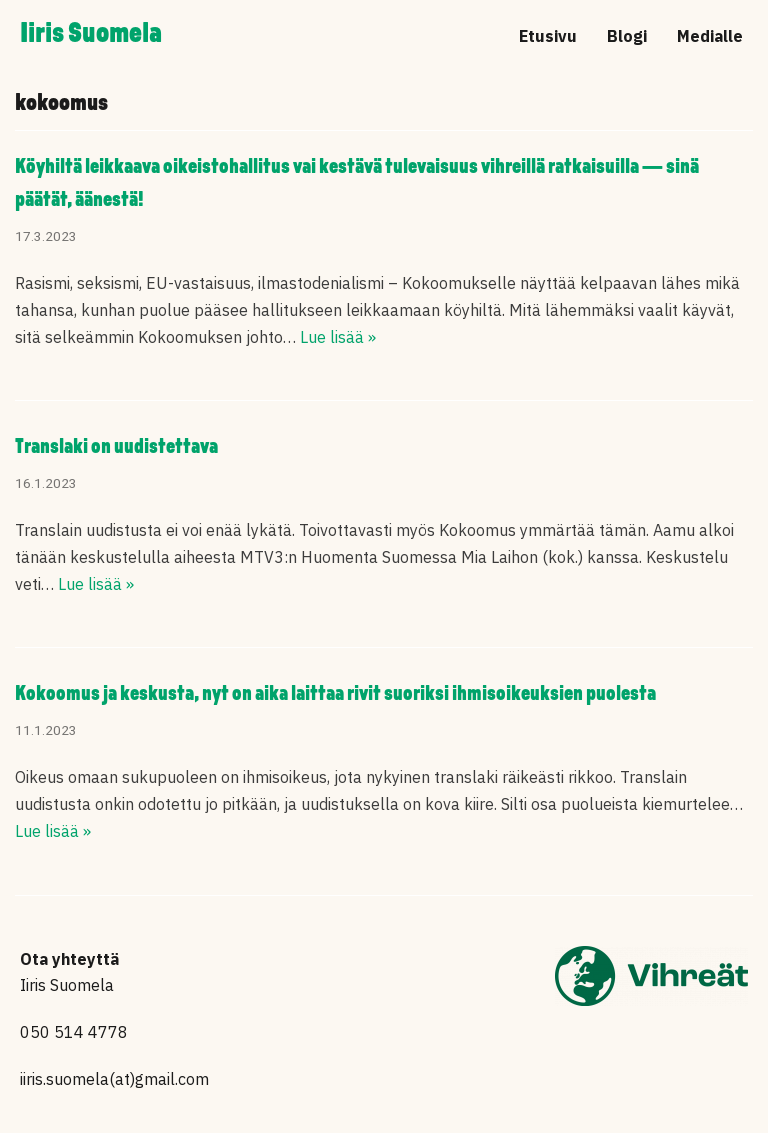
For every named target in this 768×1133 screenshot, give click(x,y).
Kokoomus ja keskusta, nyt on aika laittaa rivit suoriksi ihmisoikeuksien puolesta (335, 694)
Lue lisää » (338, 337)
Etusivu (548, 36)
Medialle (710, 36)
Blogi (627, 36)
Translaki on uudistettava (116, 447)
